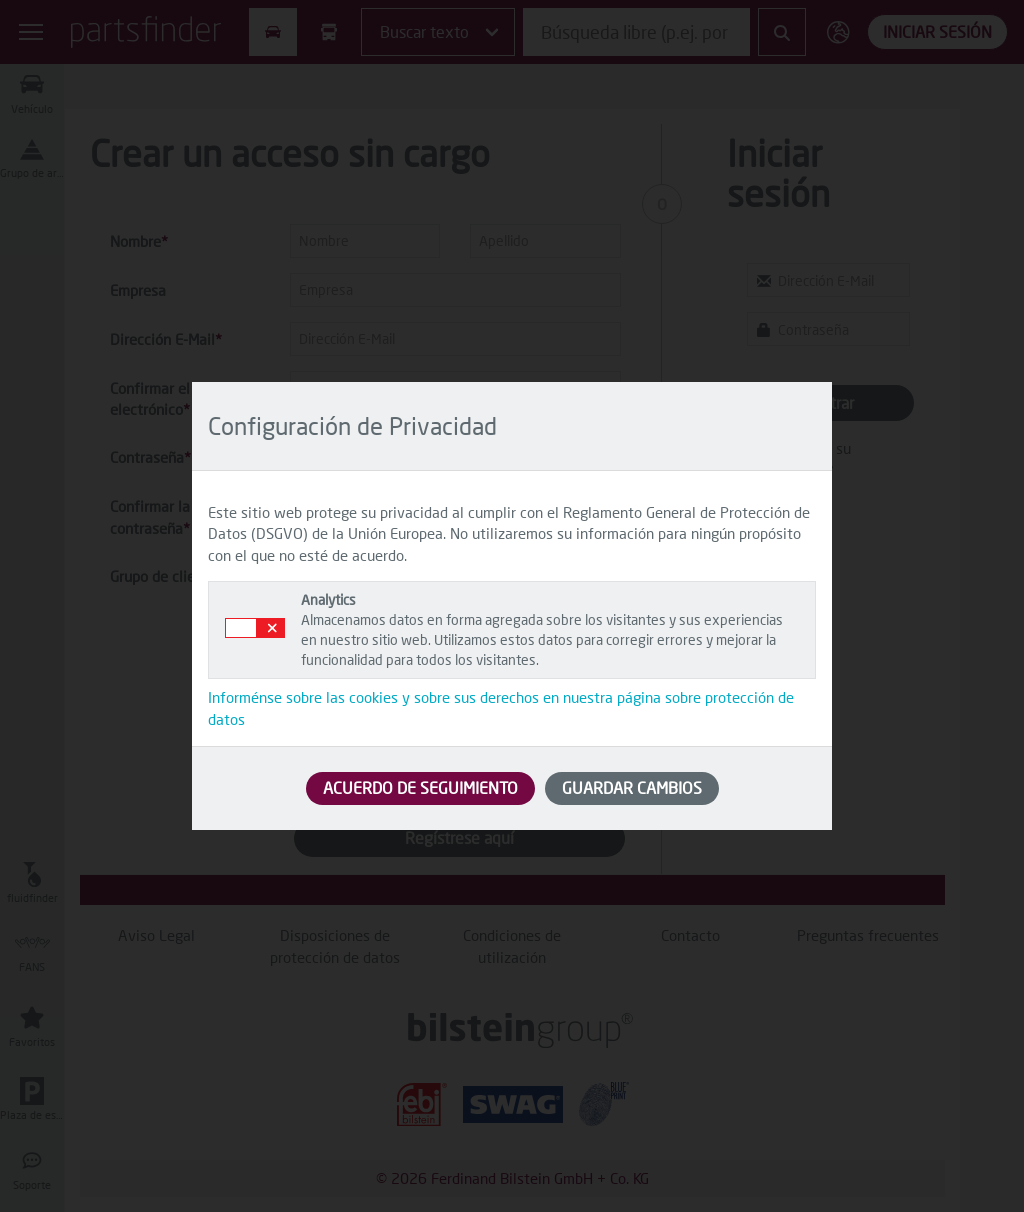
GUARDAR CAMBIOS (632, 787)
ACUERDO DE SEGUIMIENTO (420, 787)
